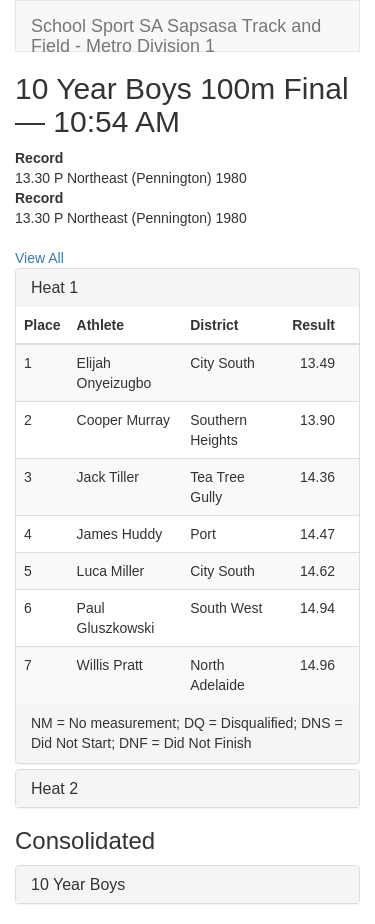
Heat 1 (54, 287)
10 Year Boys (78, 884)
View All (39, 258)
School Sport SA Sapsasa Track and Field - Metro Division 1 (176, 33)
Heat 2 (54, 788)
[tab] (187, 288)
